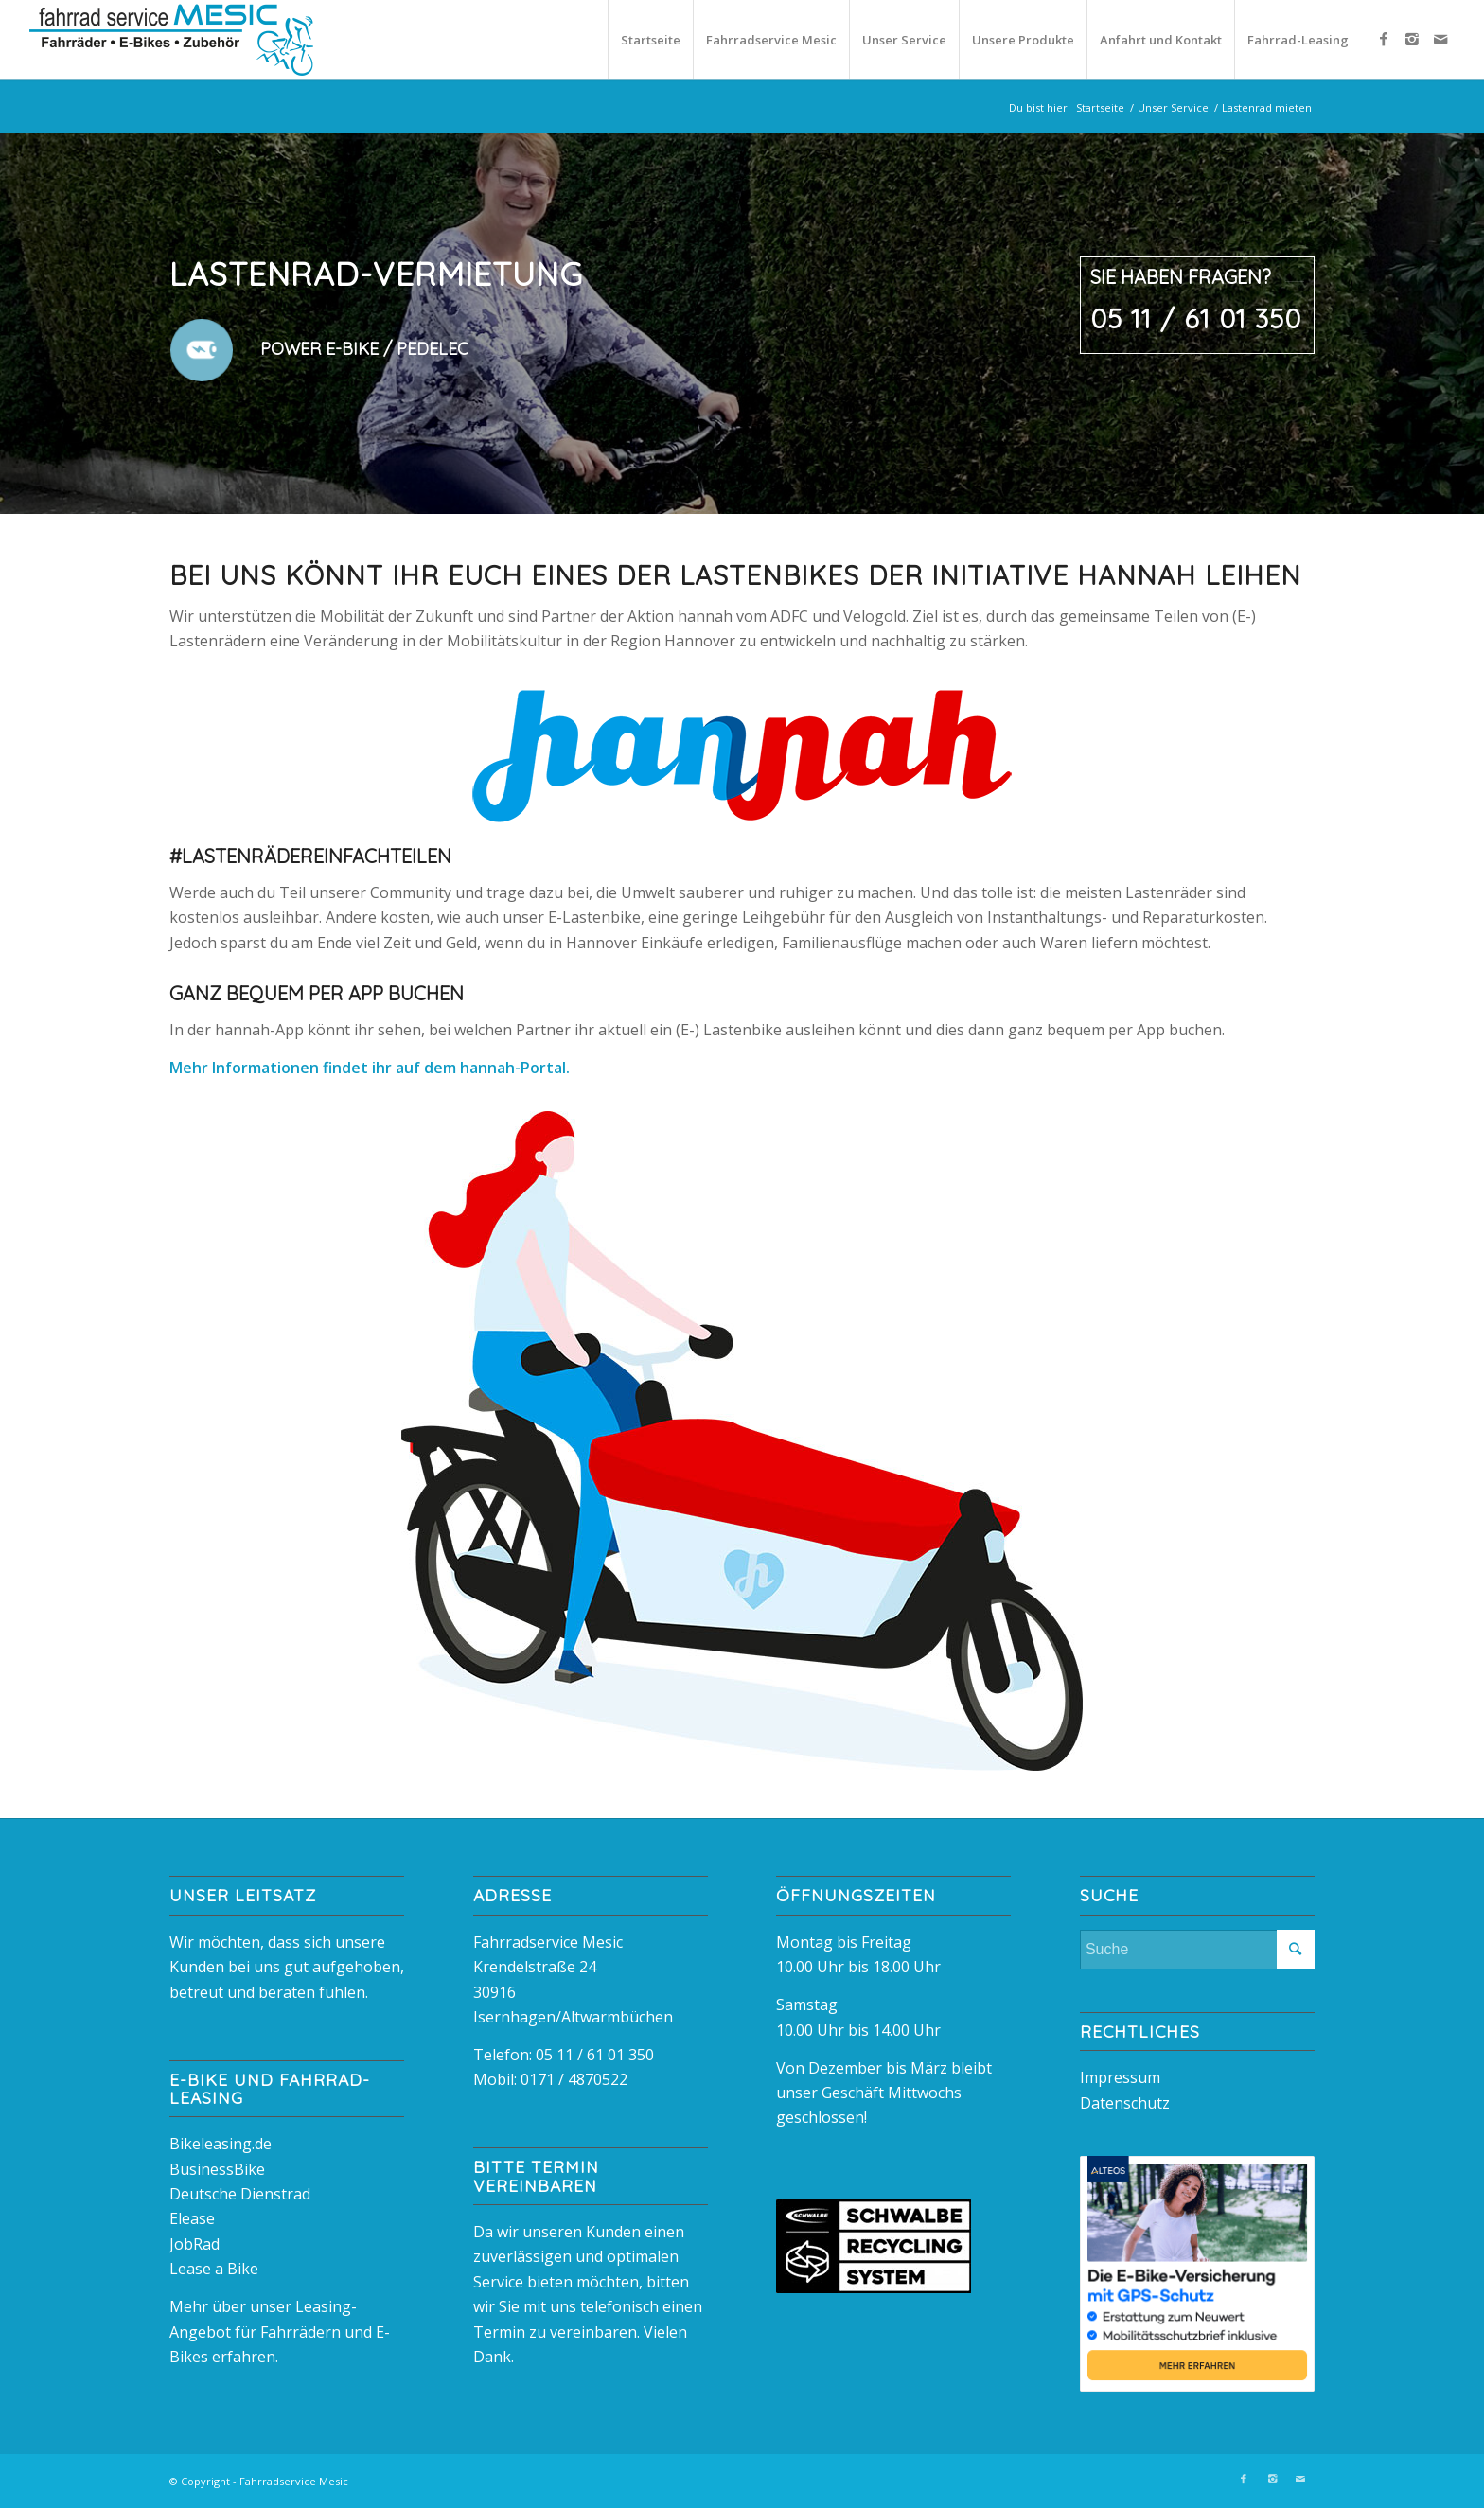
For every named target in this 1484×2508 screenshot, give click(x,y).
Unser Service (904, 39)
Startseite (650, 39)
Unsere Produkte (1023, 39)
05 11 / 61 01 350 (595, 2054)
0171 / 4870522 (574, 2079)
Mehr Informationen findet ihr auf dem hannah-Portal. (369, 1067)
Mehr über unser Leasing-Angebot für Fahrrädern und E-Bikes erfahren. (279, 2331)
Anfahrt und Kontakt (1161, 39)
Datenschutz (1125, 2103)
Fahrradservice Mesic (771, 39)
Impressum (1120, 2077)
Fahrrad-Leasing (1298, 39)
